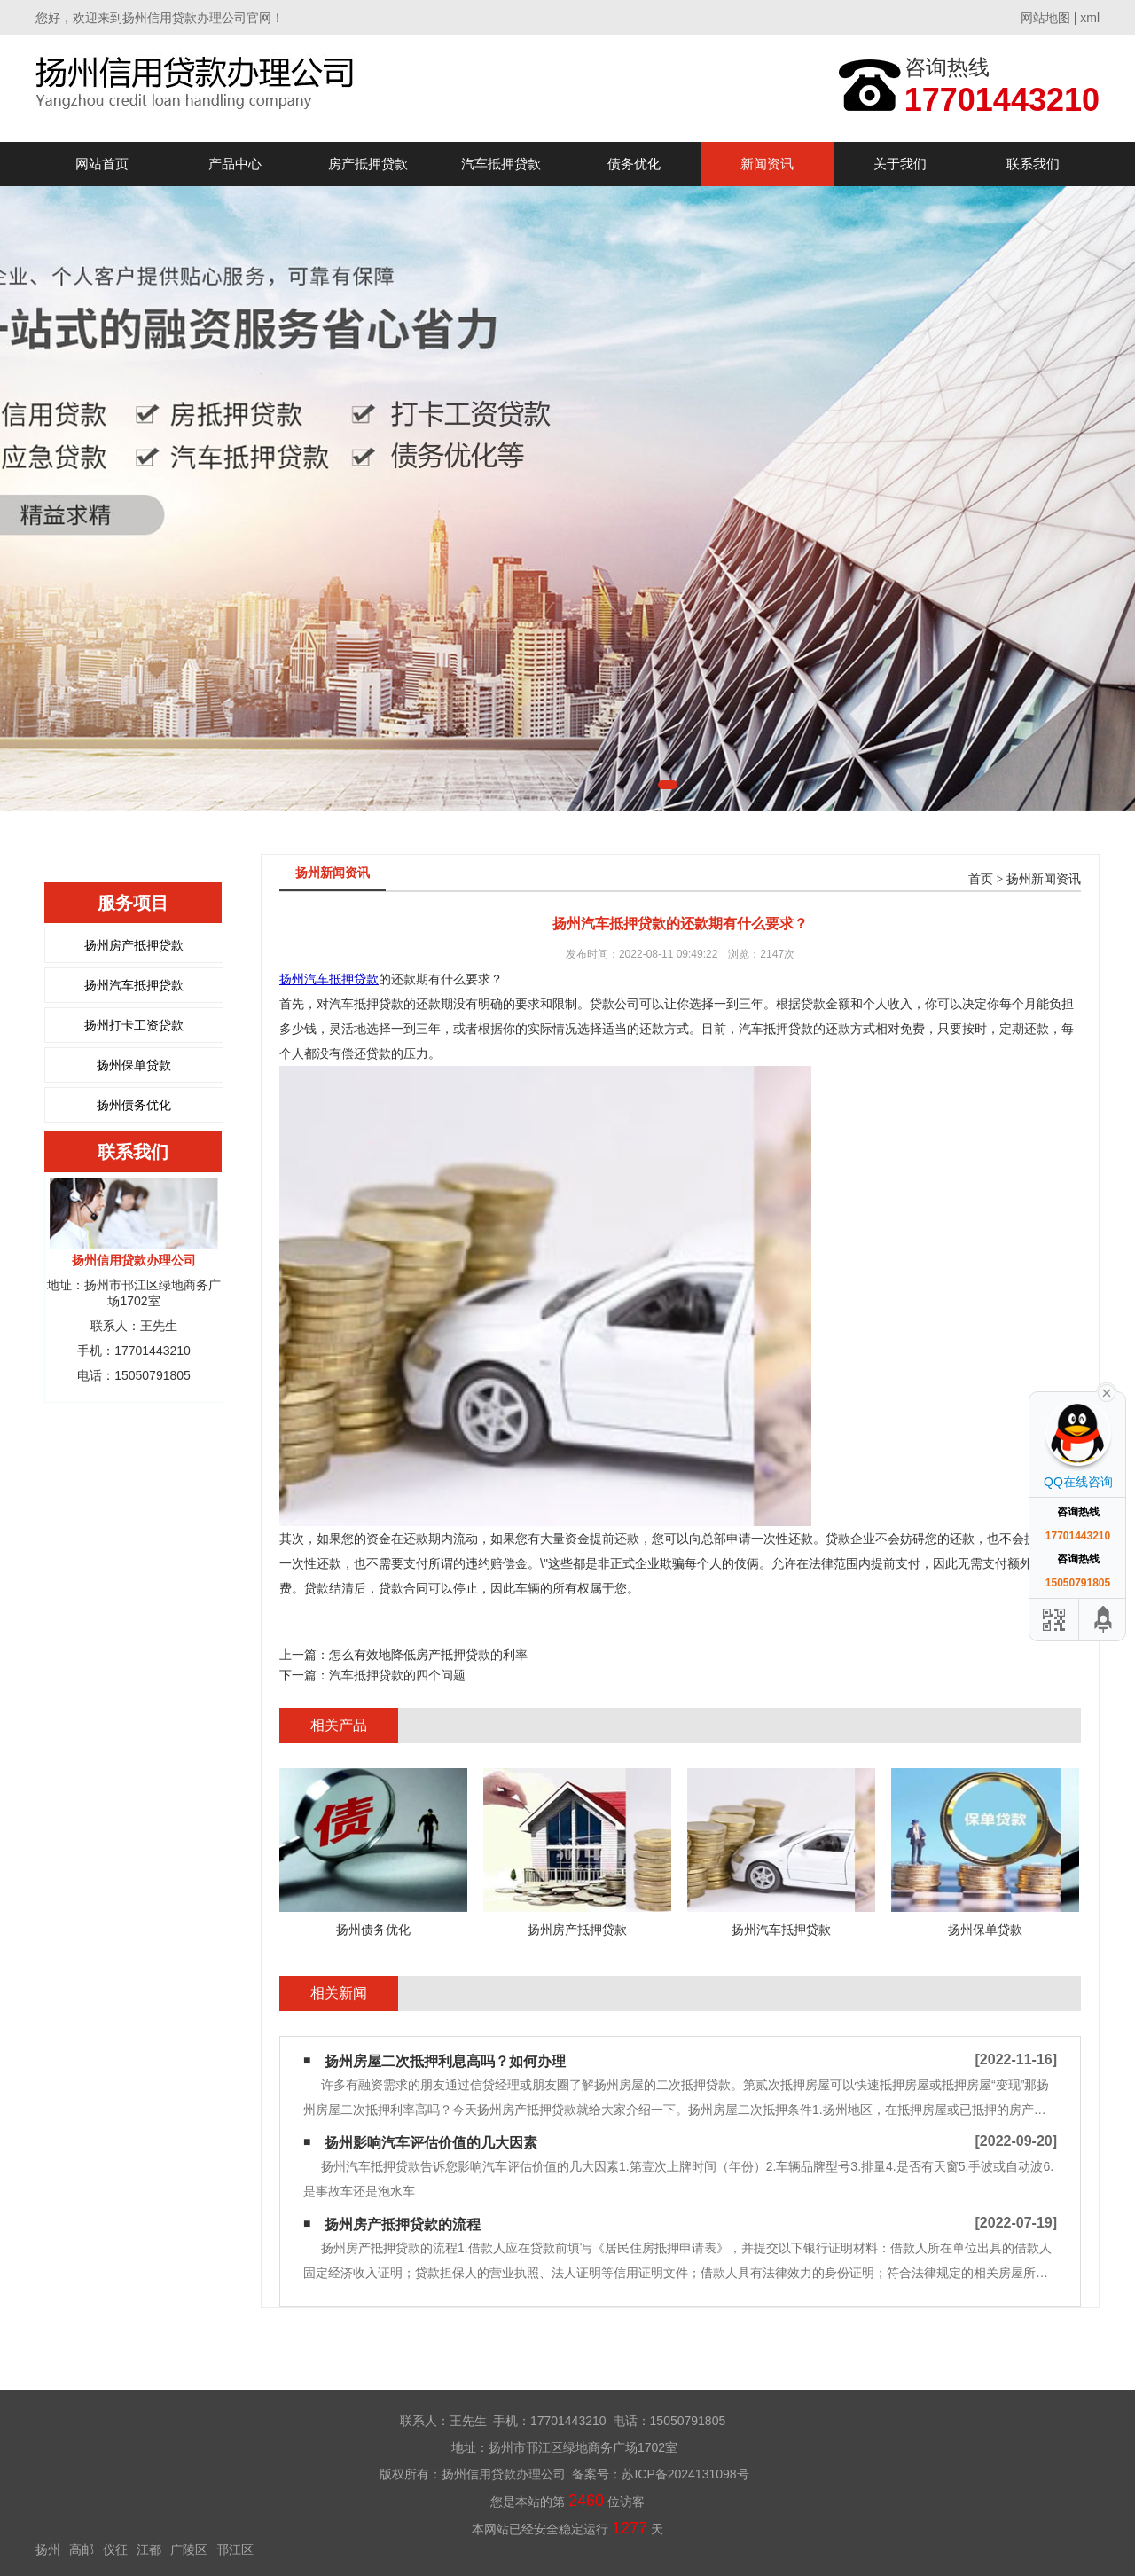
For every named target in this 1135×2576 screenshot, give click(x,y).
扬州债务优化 (134, 1105)
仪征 (115, 2549)
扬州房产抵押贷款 (134, 945)
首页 (980, 879)
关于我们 (900, 163)
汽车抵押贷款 (501, 163)
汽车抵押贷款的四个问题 (397, 1675)
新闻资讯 (767, 163)
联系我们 (1033, 163)
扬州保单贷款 (134, 1065)
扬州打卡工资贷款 (134, 1025)
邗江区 (235, 2549)
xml (1090, 18)
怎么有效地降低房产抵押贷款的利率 (428, 1655)
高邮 (81, 2549)
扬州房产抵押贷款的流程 (403, 2224)
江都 (149, 2549)
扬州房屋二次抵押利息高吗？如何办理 (445, 2061)
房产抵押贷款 (368, 163)
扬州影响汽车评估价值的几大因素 (431, 2142)
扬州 (47, 2549)
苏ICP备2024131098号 (685, 2474)
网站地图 (1045, 18)
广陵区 (188, 2549)
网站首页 (102, 163)
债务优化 (634, 163)
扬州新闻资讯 (1043, 879)
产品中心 (235, 163)
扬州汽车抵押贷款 (134, 985)
